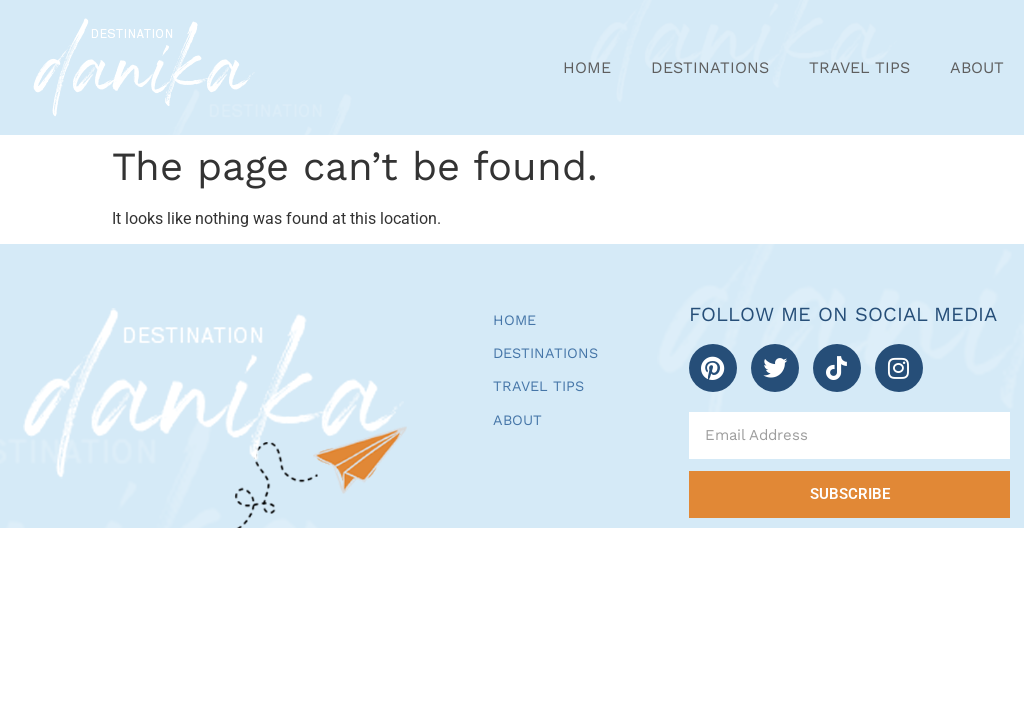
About (977, 67)
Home (587, 67)
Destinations (710, 67)
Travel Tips (859, 67)
